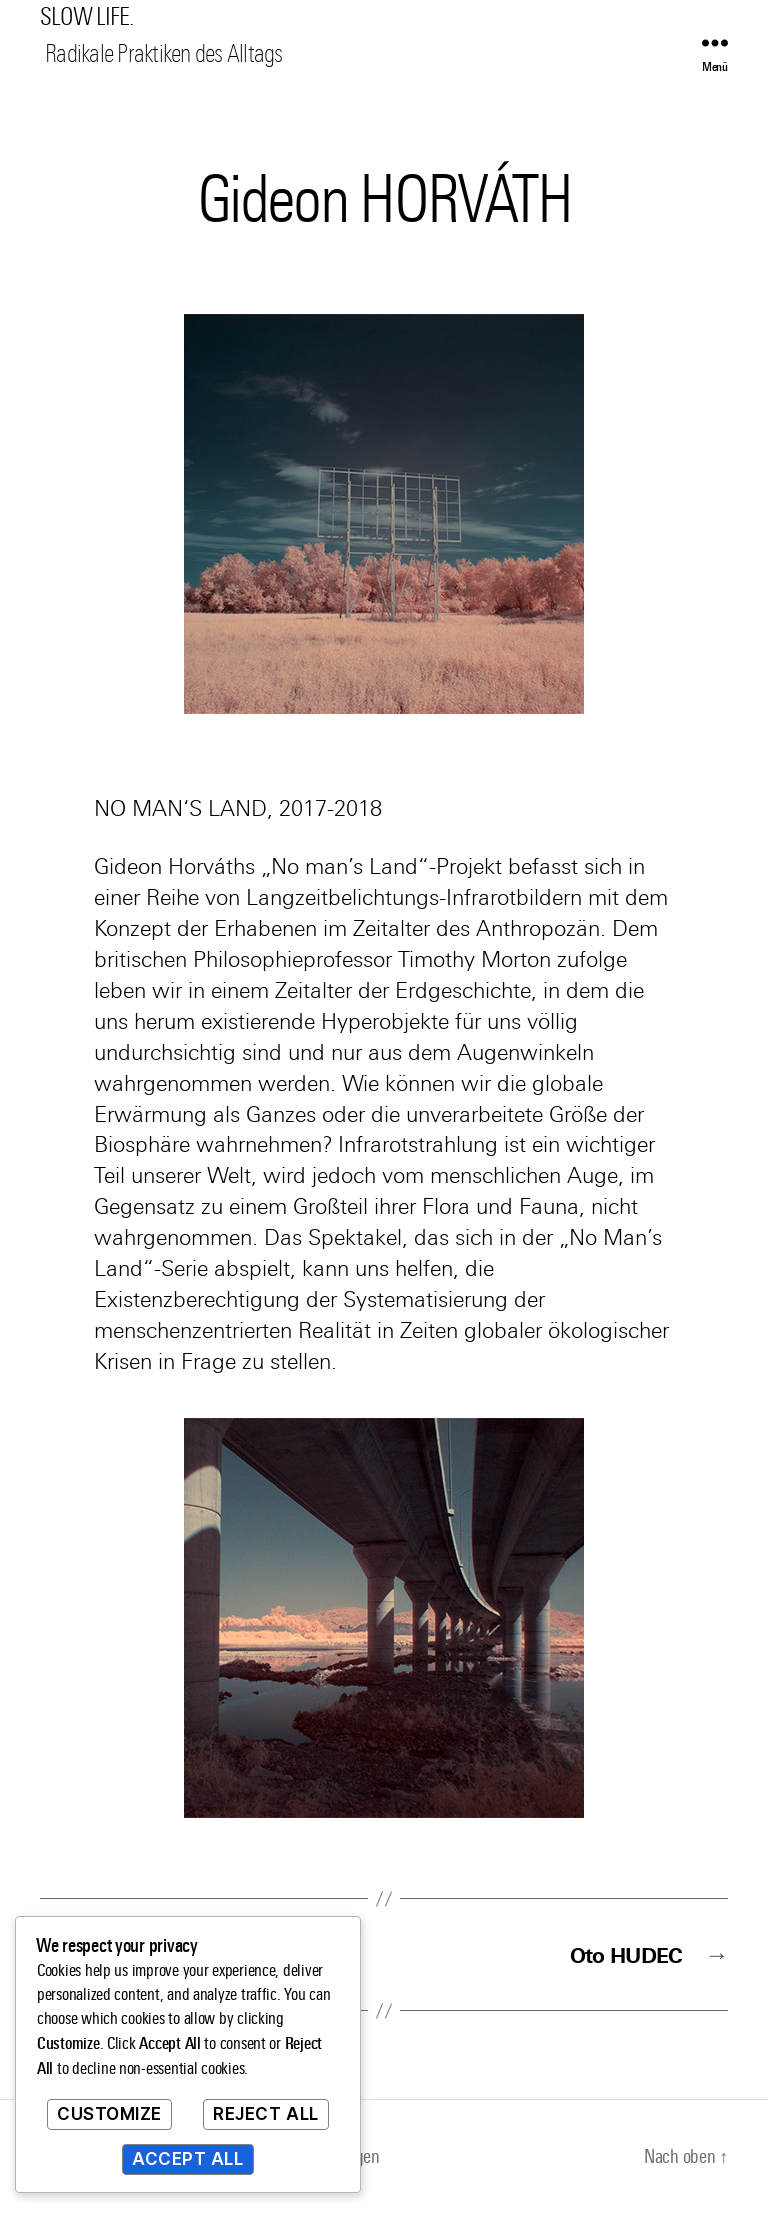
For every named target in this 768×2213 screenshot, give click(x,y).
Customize (109, 2114)
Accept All (188, 2159)
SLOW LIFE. (86, 17)
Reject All (266, 2114)
